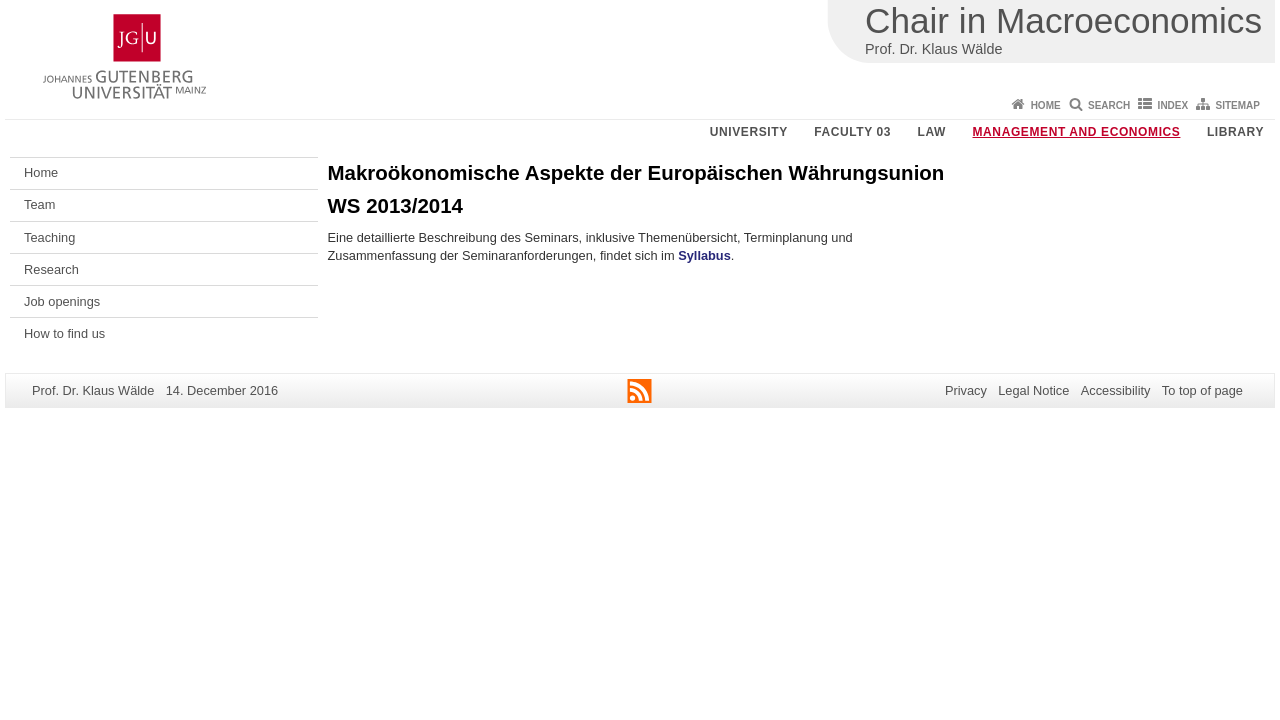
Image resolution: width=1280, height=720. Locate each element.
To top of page (1202, 390)
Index (1173, 105)
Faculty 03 (852, 132)
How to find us (64, 333)
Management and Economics (1077, 132)
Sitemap (1238, 105)
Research (51, 269)
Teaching (49, 237)
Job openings (62, 301)
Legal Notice (1033, 390)
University (749, 132)
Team (39, 204)
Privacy (966, 390)
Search (1109, 105)
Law (932, 132)
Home (1046, 105)
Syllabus (704, 255)
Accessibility (1116, 390)
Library (1235, 132)
